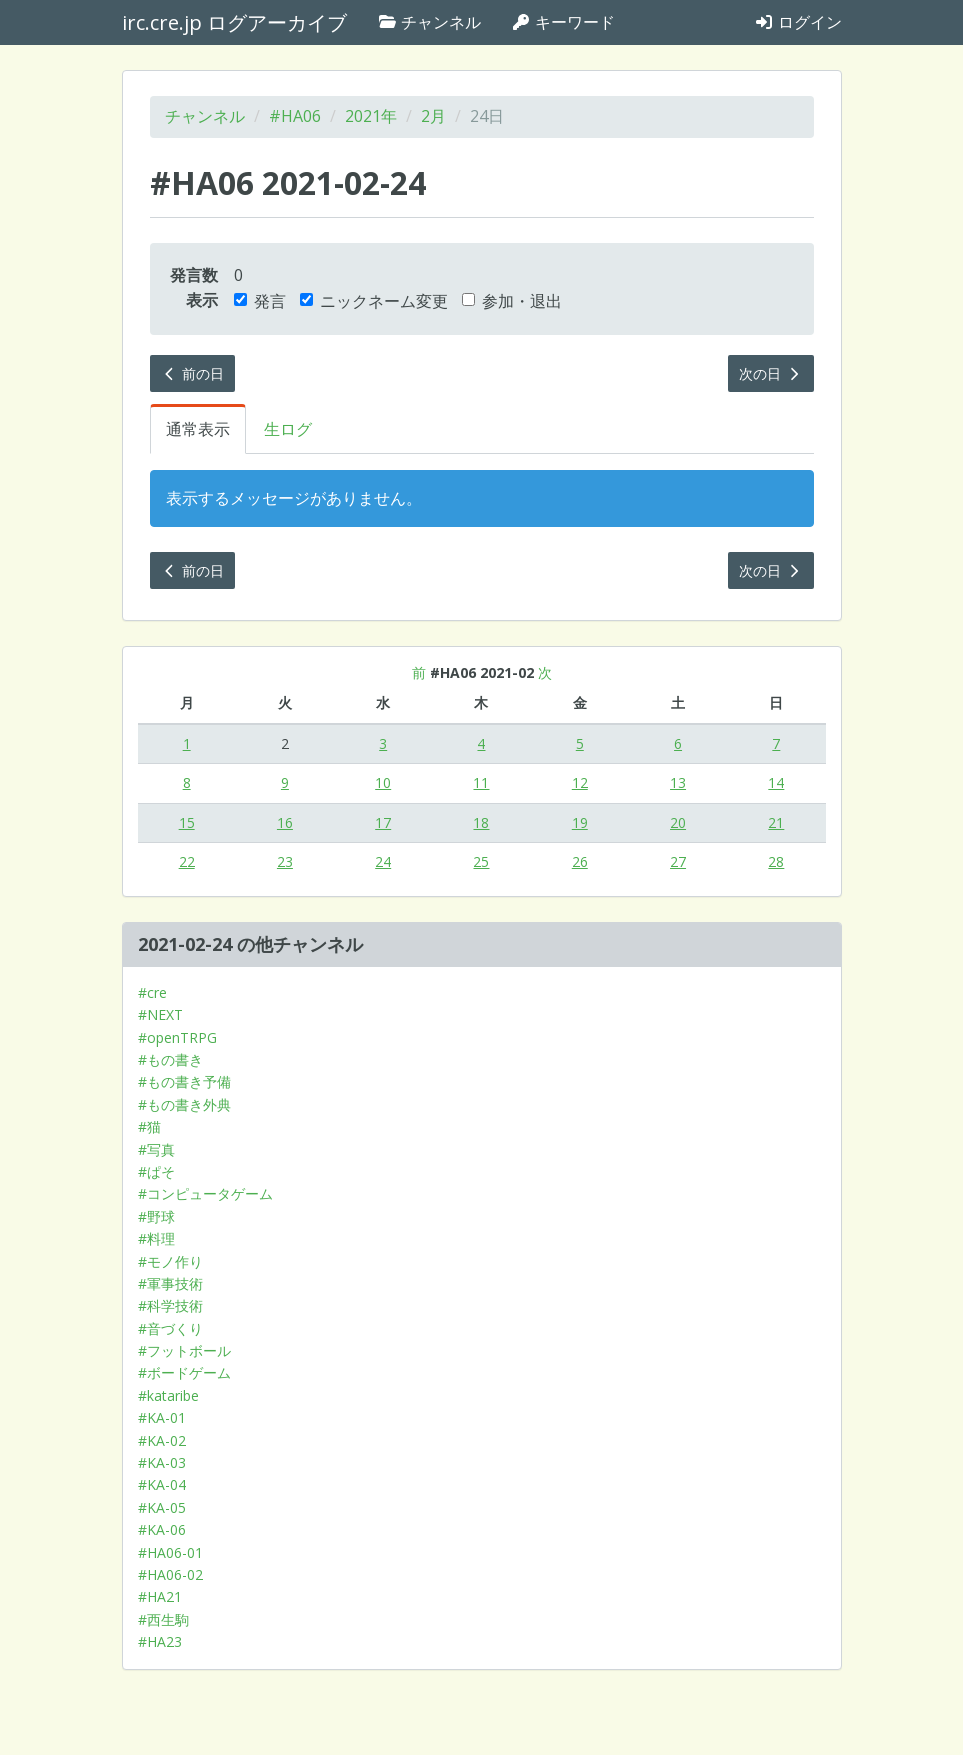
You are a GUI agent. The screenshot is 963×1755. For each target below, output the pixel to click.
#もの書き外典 (184, 1104)
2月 (433, 116)
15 (187, 822)
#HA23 (160, 1641)
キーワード (563, 22)
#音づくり (170, 1328)
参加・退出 (512, 301)
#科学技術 (170, 1305)
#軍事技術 (170, 1283)
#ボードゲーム (184, 1372)
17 (383, 822)
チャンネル (429, 22)
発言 (260, 301)
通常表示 (198, 429)
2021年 (371, 116)
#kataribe (168, 1395)
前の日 (193, 373)
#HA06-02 (170, 1574)
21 (776, 822)
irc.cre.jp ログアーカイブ (234, 22)
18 (481, 822)
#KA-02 (162, 1440)
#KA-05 (162, 1507)
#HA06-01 (170, 1552)
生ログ (288, 429)
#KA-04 (162, 1484)
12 (580, 782)
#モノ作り (170, 1261)
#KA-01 (162, 1417)
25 (481, 861)
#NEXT (160, 1014)
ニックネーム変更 (374, 301)
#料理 (156, 1238)
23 (285, 861)
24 (383, 861)
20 (678, 822)
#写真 (156, 1149)
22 (187, 861)
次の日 (771, 373)
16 (285, 822)
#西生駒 (163, 1619)
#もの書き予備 (184, 1081)
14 (776, 782)
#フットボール (184, 1350)
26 (580, 861)
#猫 (149, 1126)
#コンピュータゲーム (205, 1193)
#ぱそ (156, 1171)
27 (678, 861)
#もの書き (170, 1059)
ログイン (798, 22)
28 (776, 861)
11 (481, 782)
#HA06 (295, 116)
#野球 (156, 1216)
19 (580, 822)
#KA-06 (162, 1529)
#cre (152, 992)
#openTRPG (177, 1037)
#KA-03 (162, 1462)
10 (383, 782)
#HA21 (160, 1596)
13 (678, 782)
